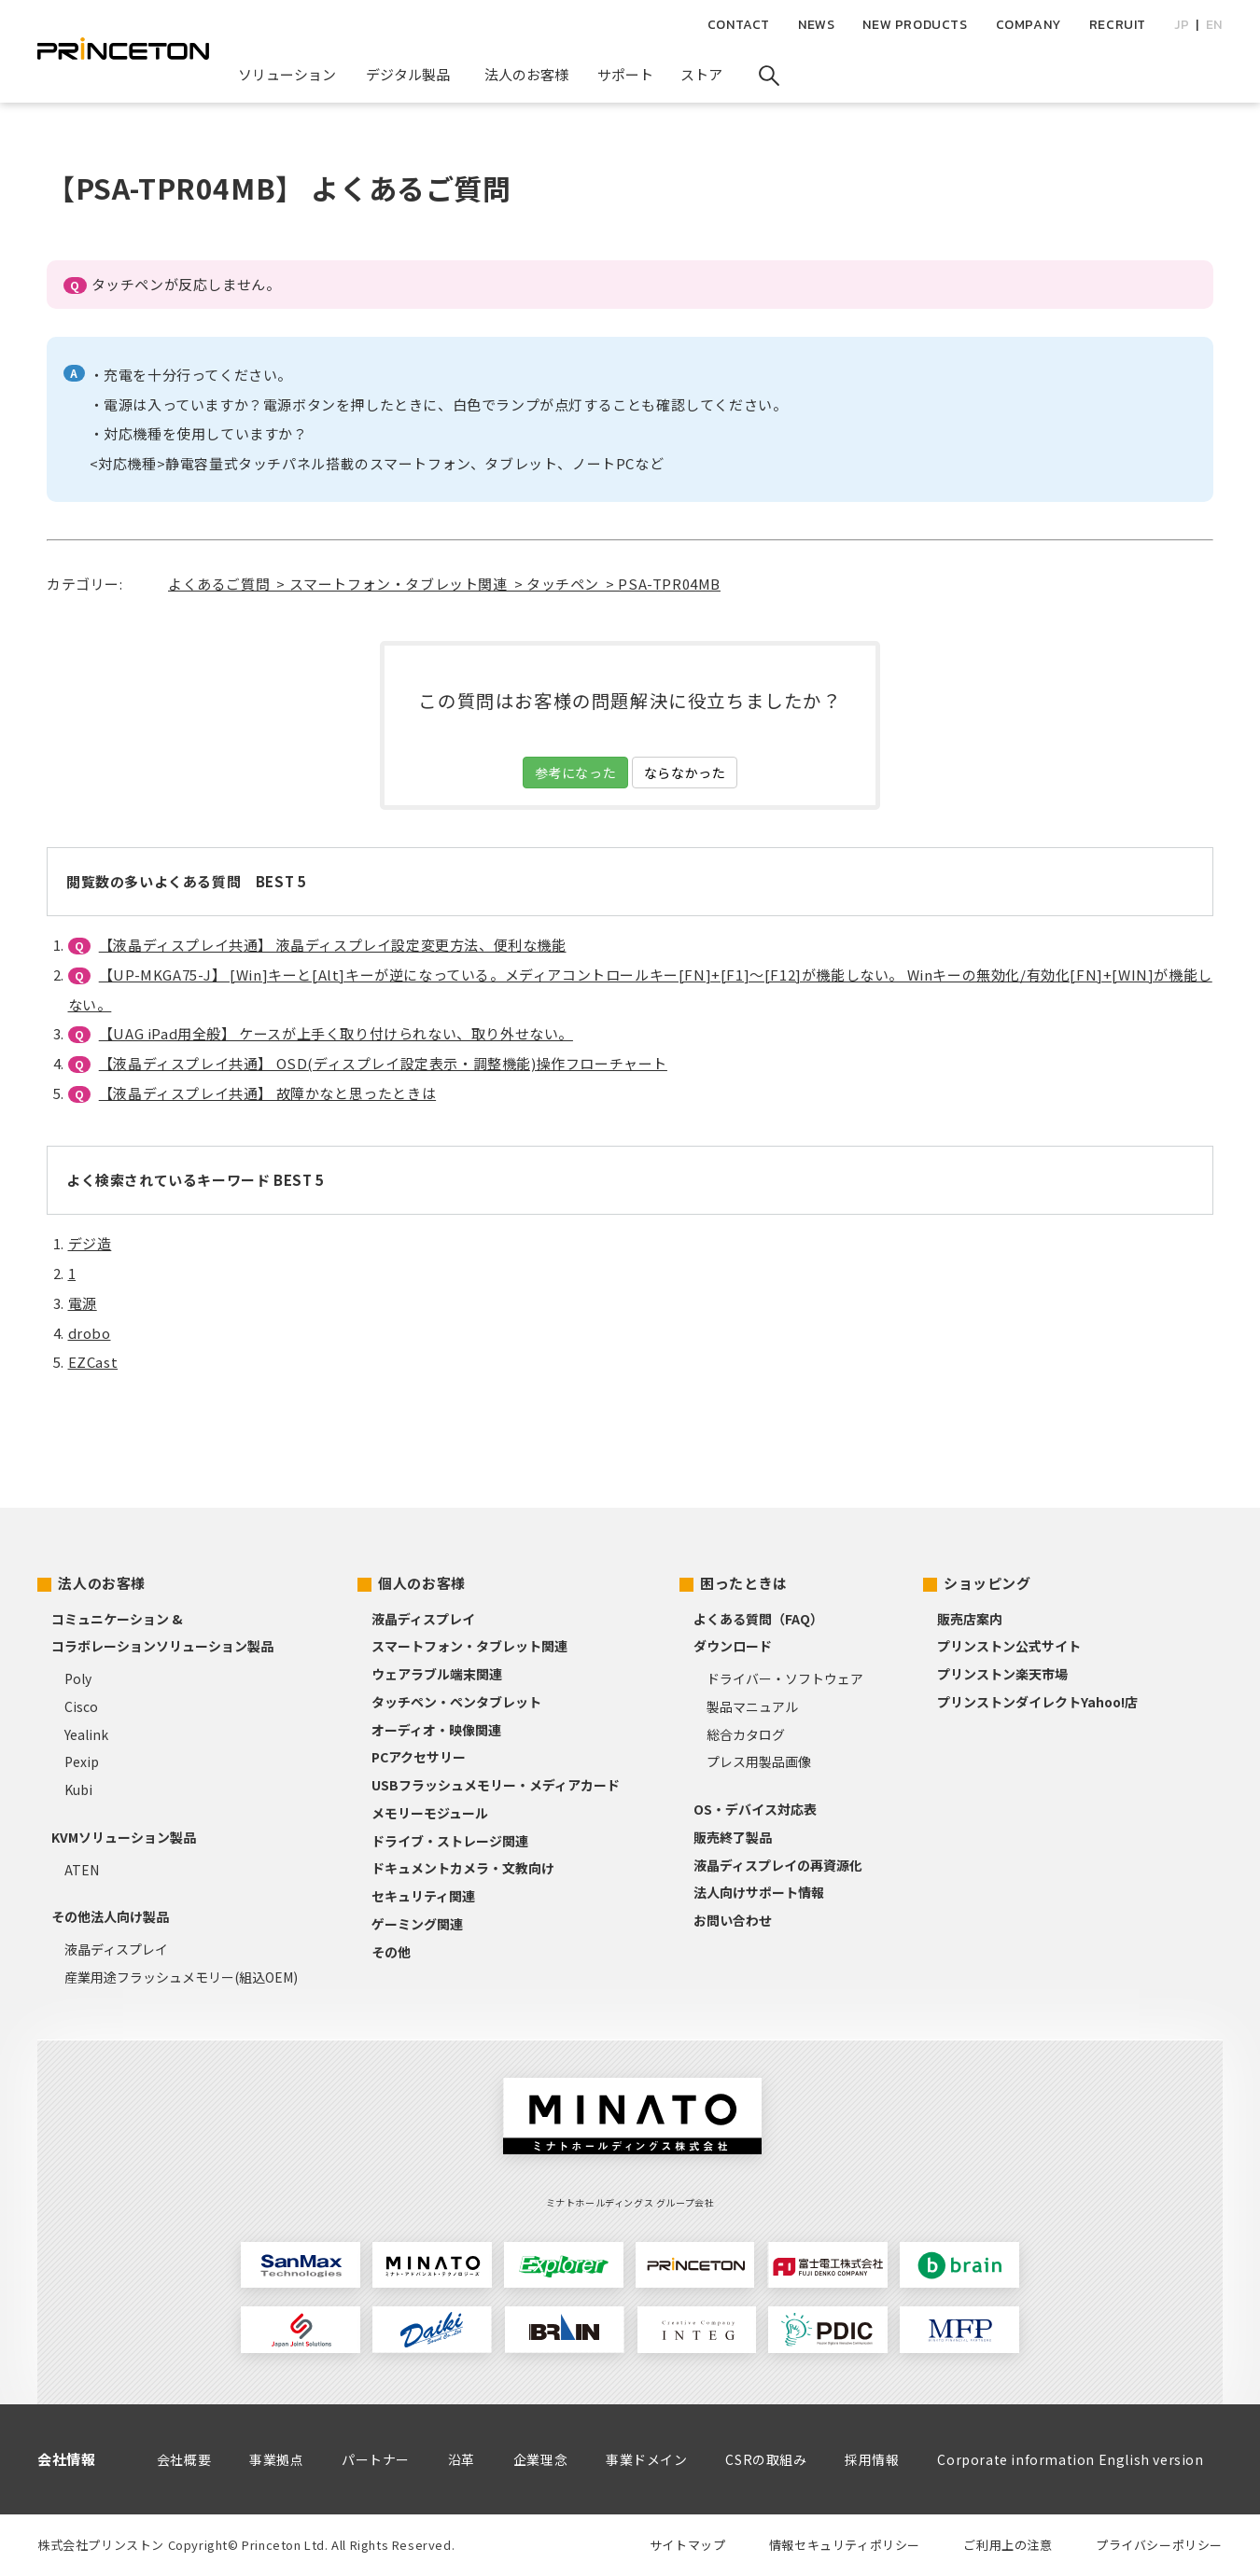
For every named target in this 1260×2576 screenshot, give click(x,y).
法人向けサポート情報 (758, 1892)
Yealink (86, 1734)
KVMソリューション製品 (123, 1837)
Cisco (81, 1706)
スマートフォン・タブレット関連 (469, 1645)
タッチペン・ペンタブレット (456, 1701)
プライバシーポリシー (1159, 2545)
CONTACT (738, 25)
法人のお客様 (102, 1583)
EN (1214, 25)
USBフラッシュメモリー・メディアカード (495, 1784)
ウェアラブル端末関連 (436, 1673)
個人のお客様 (422, 1583)
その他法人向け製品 (110, 1916)
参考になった (576, 772)
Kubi (78, 1789)
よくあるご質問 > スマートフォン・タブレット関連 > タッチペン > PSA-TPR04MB (444, 583)
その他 (391, 1951)
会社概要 (184, 2459)
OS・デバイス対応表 (755, 1809)
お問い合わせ (732, 1920)
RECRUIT (1117, 25)
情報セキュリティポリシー (844, 2545)
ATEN (81, 1869)
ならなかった (685, 772)
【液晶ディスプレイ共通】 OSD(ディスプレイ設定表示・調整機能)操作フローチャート (383, 1063)
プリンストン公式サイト (1009, 1645)
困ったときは (744, 1583)
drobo (89, 1333)
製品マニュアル (752, 1706)
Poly (77, 1678)
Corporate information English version (1070, 2459)
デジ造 (90, 1243)
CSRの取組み (765, 2459)
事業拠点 (276, 2459)
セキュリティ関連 (423, 1896)
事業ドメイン (647, 2459)
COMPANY (1028, 25)
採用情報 (872, 2459)
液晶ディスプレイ (116, 1949)
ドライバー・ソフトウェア (785, 1678)
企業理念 (540, 2459)
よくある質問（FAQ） (758, 1618)
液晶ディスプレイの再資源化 (777, 1865)
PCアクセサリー (418, 1757)
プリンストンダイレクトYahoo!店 (1037, 1701)
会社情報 (66, 2459)
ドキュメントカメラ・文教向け (462, 1868)
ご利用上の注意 (1007, 2545)
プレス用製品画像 (759, 1761)
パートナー (376, 2459)
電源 (82, 1303)
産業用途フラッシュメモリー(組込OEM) (181, 1977)
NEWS (816, 25)
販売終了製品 (732, 1837)
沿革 (461, 2459)
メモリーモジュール (429, 1812)
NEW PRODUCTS (914, 25)
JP (1181, 25)
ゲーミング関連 (417, 1924)
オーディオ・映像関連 (436, 1729)
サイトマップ (688, 2545)
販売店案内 (969, 1618)
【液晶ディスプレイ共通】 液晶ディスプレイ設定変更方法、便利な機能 (333, 944)
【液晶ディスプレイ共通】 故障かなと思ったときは (267, 1093)
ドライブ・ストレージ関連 (449, 1840)
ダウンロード (732, 1645)
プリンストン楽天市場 (1002, 1673)
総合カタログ (746, 1734)
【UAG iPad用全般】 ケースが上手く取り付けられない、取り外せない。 (336, 1033)
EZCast (93, 1362)
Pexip (81, 1761)
